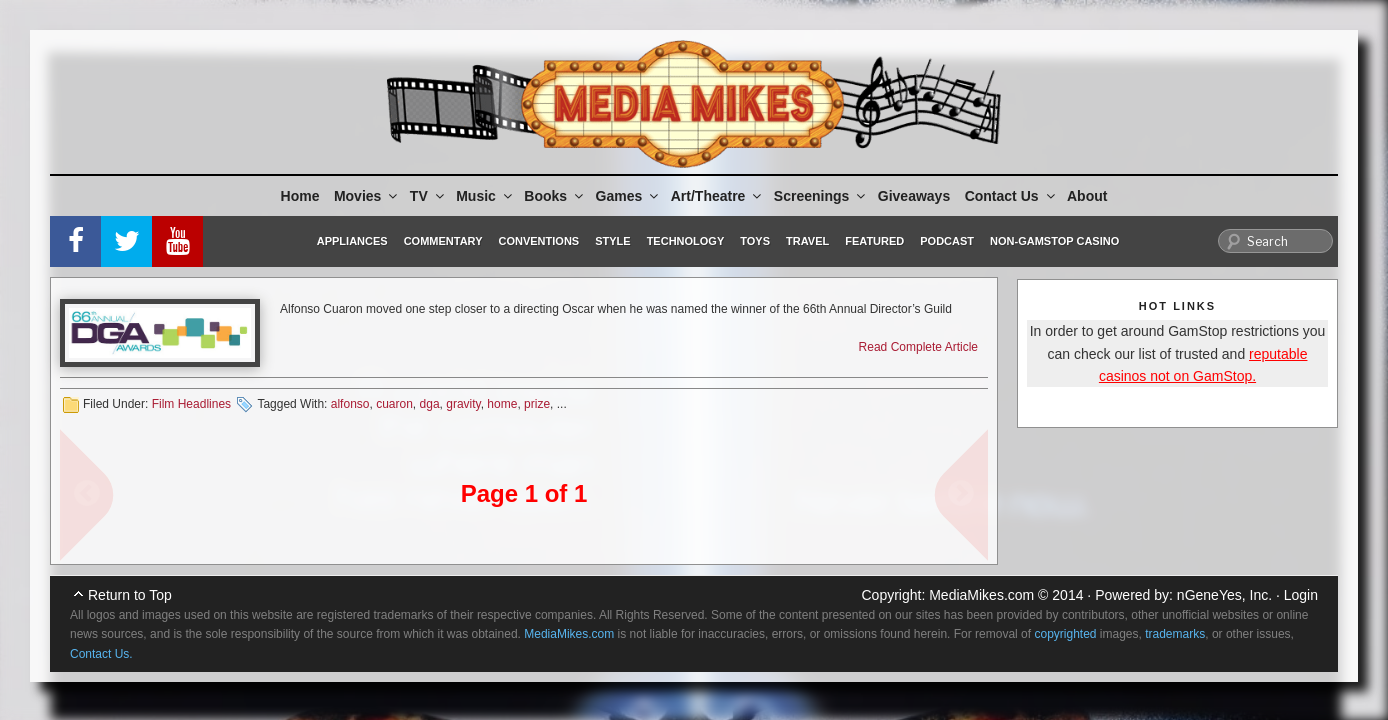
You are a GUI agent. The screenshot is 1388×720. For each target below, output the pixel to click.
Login (1301, 595)
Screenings (821, 196)
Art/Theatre (718, 196)
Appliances (352, 241)
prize (537, 404)
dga (430, 404)
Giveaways (914, 196)
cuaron (394, 404)
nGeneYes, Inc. (1224, 595)
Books (555, 196)
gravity (463, 404)
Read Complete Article (918, 347)
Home (300, 196)
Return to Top (130, 595)
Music (485, 196)
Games (629, 196)
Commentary (443, 241)
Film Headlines (191, 404)
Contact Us (1011, 196)
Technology (686, 241)
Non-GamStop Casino (1054, 241)
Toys (755, 241)
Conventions (538, 241)
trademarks (1175, 634)
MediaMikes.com (981, 595)
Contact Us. (101, 654)
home (502, 404)
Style (612, 241)
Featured (874, 241)
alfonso (350, 404)
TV (428, 196)
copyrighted (1065, 634)
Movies (367, 196)
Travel (807, 241)
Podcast (947, 241)
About (1087, 196)
